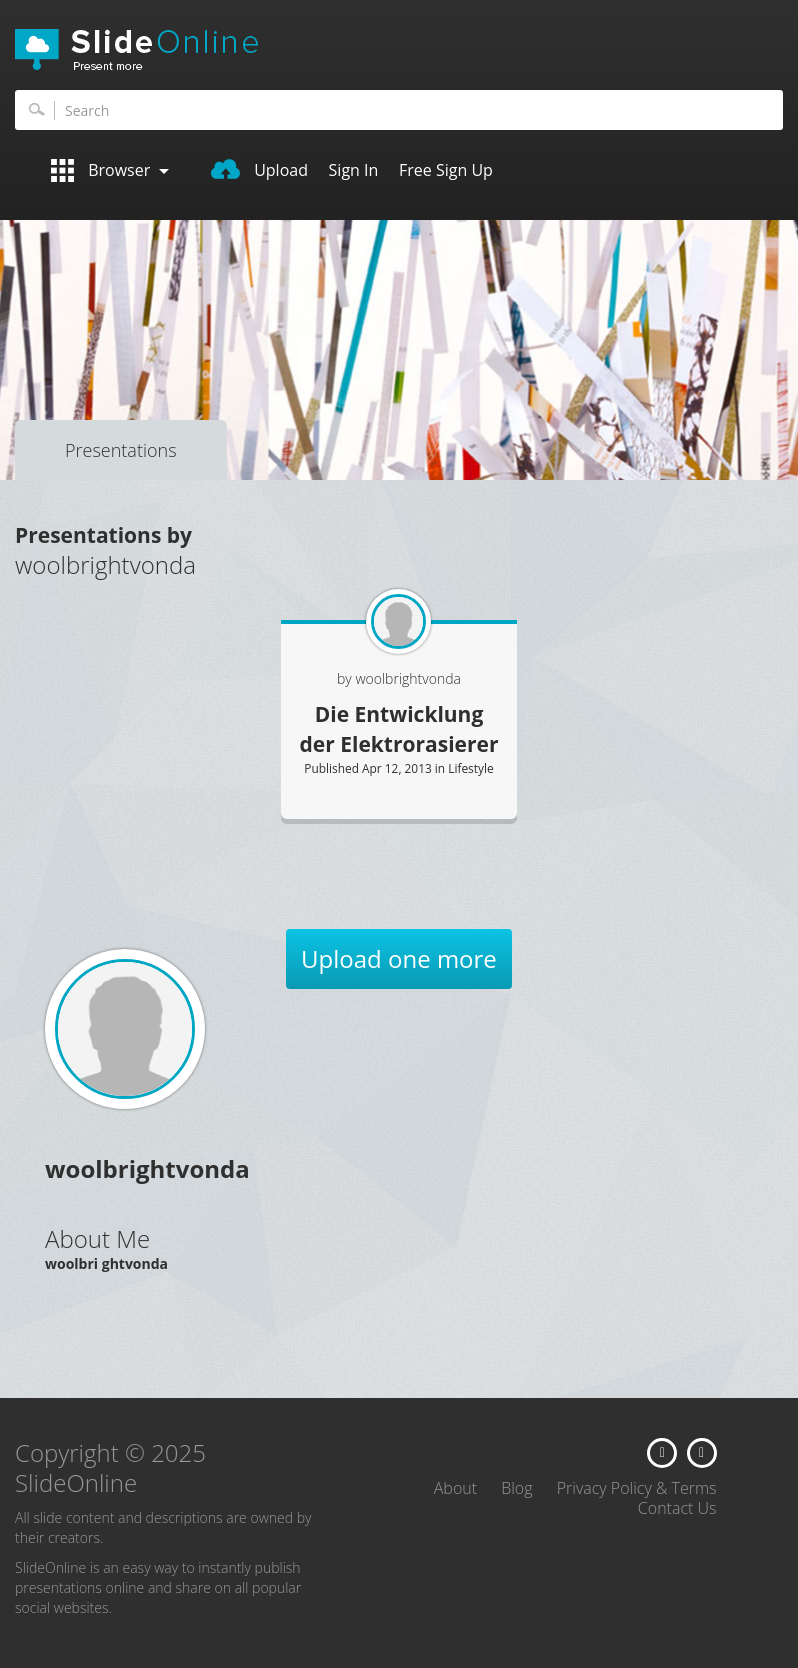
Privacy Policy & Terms (637, 1488)
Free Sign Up (446, 170)
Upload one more (399, 958)
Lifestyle (470, 768)
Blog (516, 1488)
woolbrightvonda (408, 678)
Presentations (121, 450)
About (455, 1488)
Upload (259, 170)
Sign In (354, 170)
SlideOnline (399, 50)
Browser (110, 170)
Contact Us (677, 1508)
